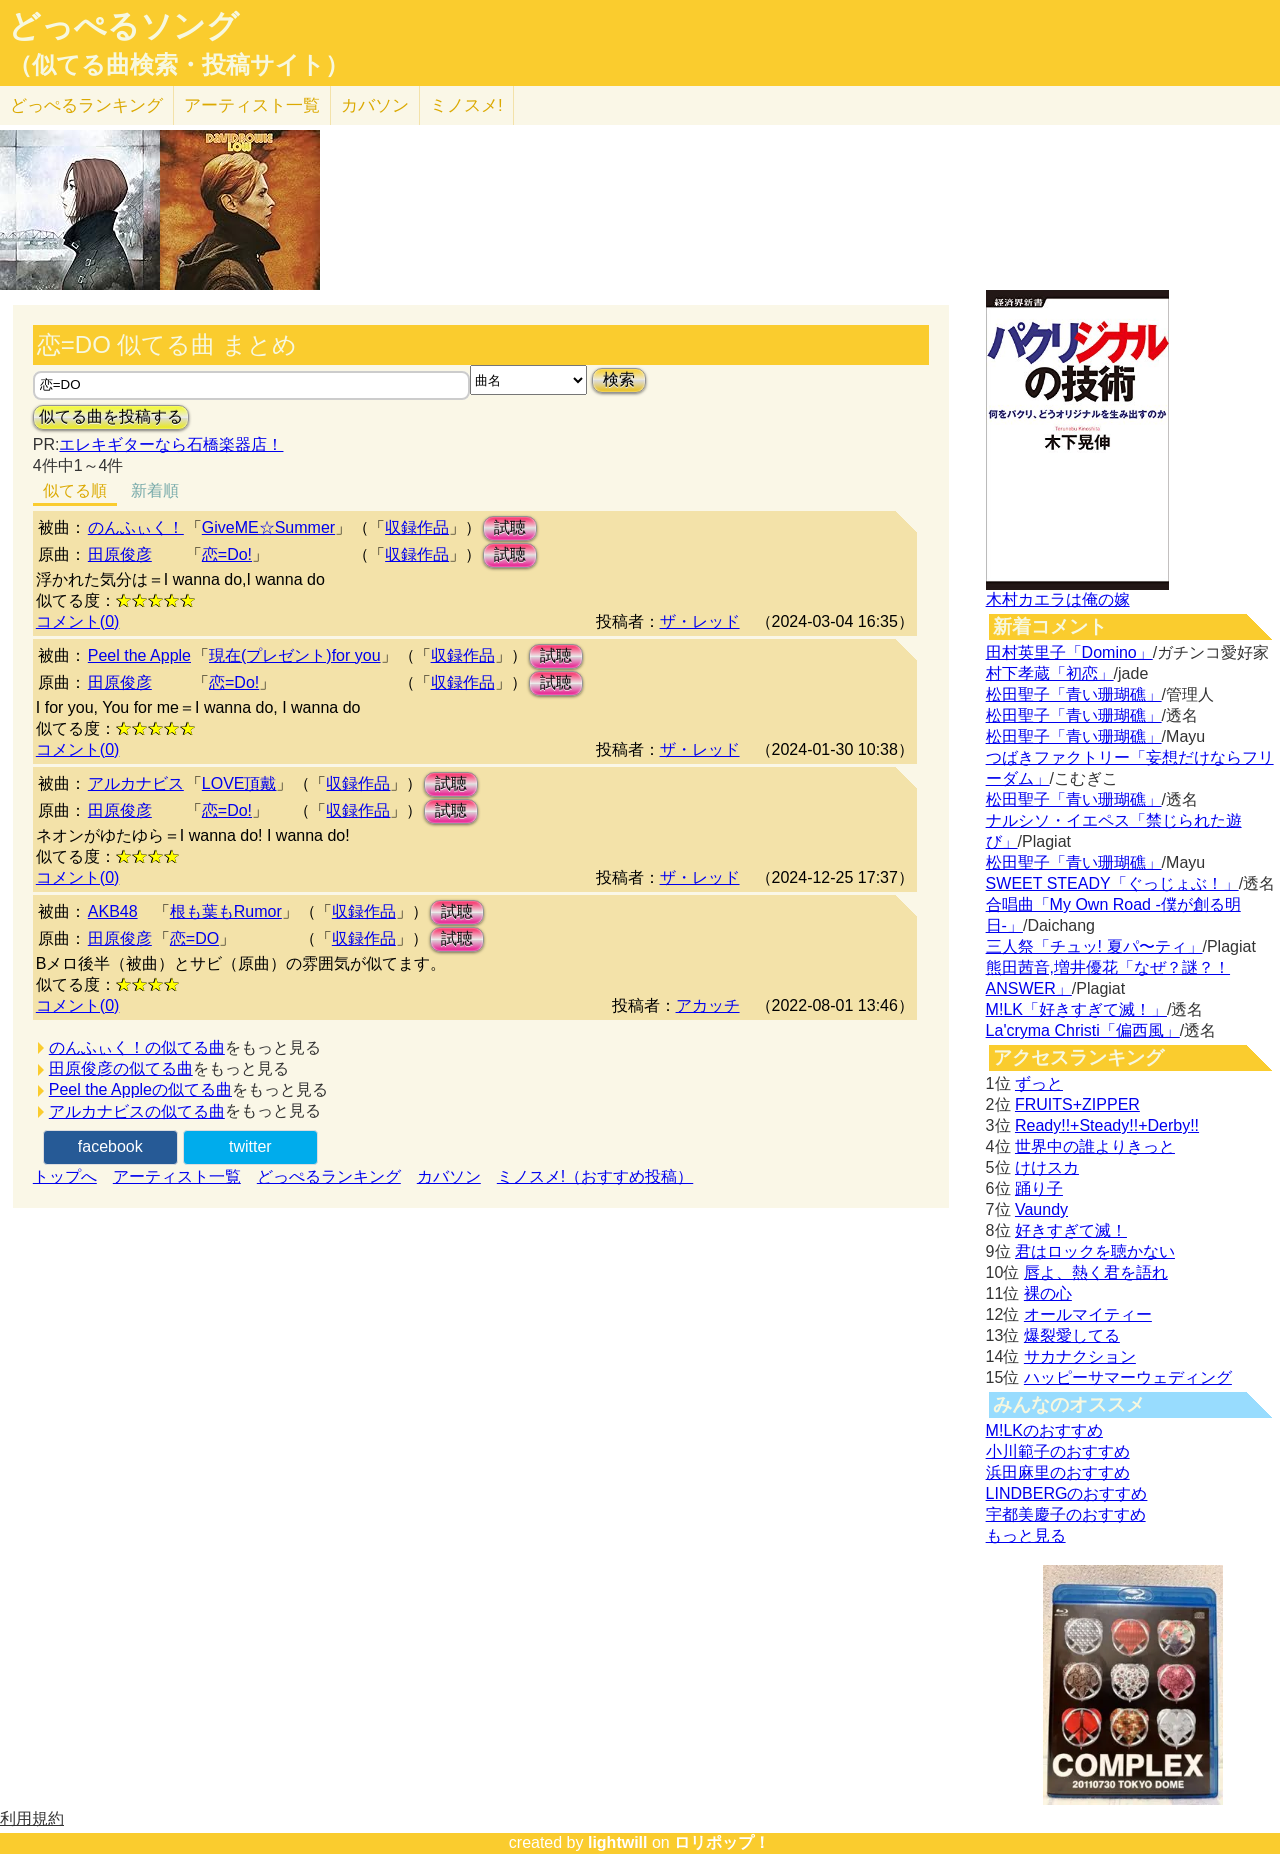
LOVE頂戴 (239, 783)
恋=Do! (227, 554)
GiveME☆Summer (268, 527)
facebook (110, 1146)
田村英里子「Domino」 (1069, 652)
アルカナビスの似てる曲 (137, 1111)
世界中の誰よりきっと (1095, 1146)
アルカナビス (136, 783)
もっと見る (1026, 1535)
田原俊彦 (120, 554)
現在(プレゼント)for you (295, 655)
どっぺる (86, 105)
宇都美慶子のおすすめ (1066, 1514)
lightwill (618, 1842)
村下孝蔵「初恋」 (1050, 673)
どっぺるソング (123, 26)
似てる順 (75, 490)
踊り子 (1039, 1188)
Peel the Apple (139, 655)
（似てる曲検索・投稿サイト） (178, 65)
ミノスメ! (466, 105)
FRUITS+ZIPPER (1077, 1104)
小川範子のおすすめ (1058, 1451)
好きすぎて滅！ (1071, 1230)
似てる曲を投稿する (111, 416)
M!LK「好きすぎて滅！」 (1076, 1009)
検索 (619, 379)
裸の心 (1048, 1293)
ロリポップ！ (722, 1842)
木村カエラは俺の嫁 (1058, 599)
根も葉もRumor (226, 911)
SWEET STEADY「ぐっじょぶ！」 (1112, 883)
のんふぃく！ (136, 527)
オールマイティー (1088, 1314)
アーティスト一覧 (177, 1176)
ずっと (1039, 1083)
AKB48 (113, 911)
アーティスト (252, 105)
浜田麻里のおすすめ (1058, 1472)
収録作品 (417, 527)
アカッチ (708, 1005)
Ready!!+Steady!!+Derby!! (1107, 1125)
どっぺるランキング (329, 1176)
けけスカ (1047, 1167)
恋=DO (194, 938)
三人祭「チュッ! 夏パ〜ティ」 (1094, 946)
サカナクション (1080, 1356)
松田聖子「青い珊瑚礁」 (1074, 694)
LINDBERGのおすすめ (1067, 1493)
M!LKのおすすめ (1044, 1430)
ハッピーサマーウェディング (1128, 1377)
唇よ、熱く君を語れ (1096, 1272)
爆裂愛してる (1072, 1335)
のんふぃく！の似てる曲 (137, 1047)
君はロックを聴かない (1095, 1251)
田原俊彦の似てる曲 (121, 1068)
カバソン (375, 105)
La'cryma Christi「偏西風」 (1083, 1030)
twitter (250, 1146)
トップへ (65, 1176)
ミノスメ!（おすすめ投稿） (595, 1176)
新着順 (155, 490)
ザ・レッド (700, 621)
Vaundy (1041, 1209)
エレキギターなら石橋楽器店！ (171, 444)
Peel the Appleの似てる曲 (140, 1089)
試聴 (510, 527)
